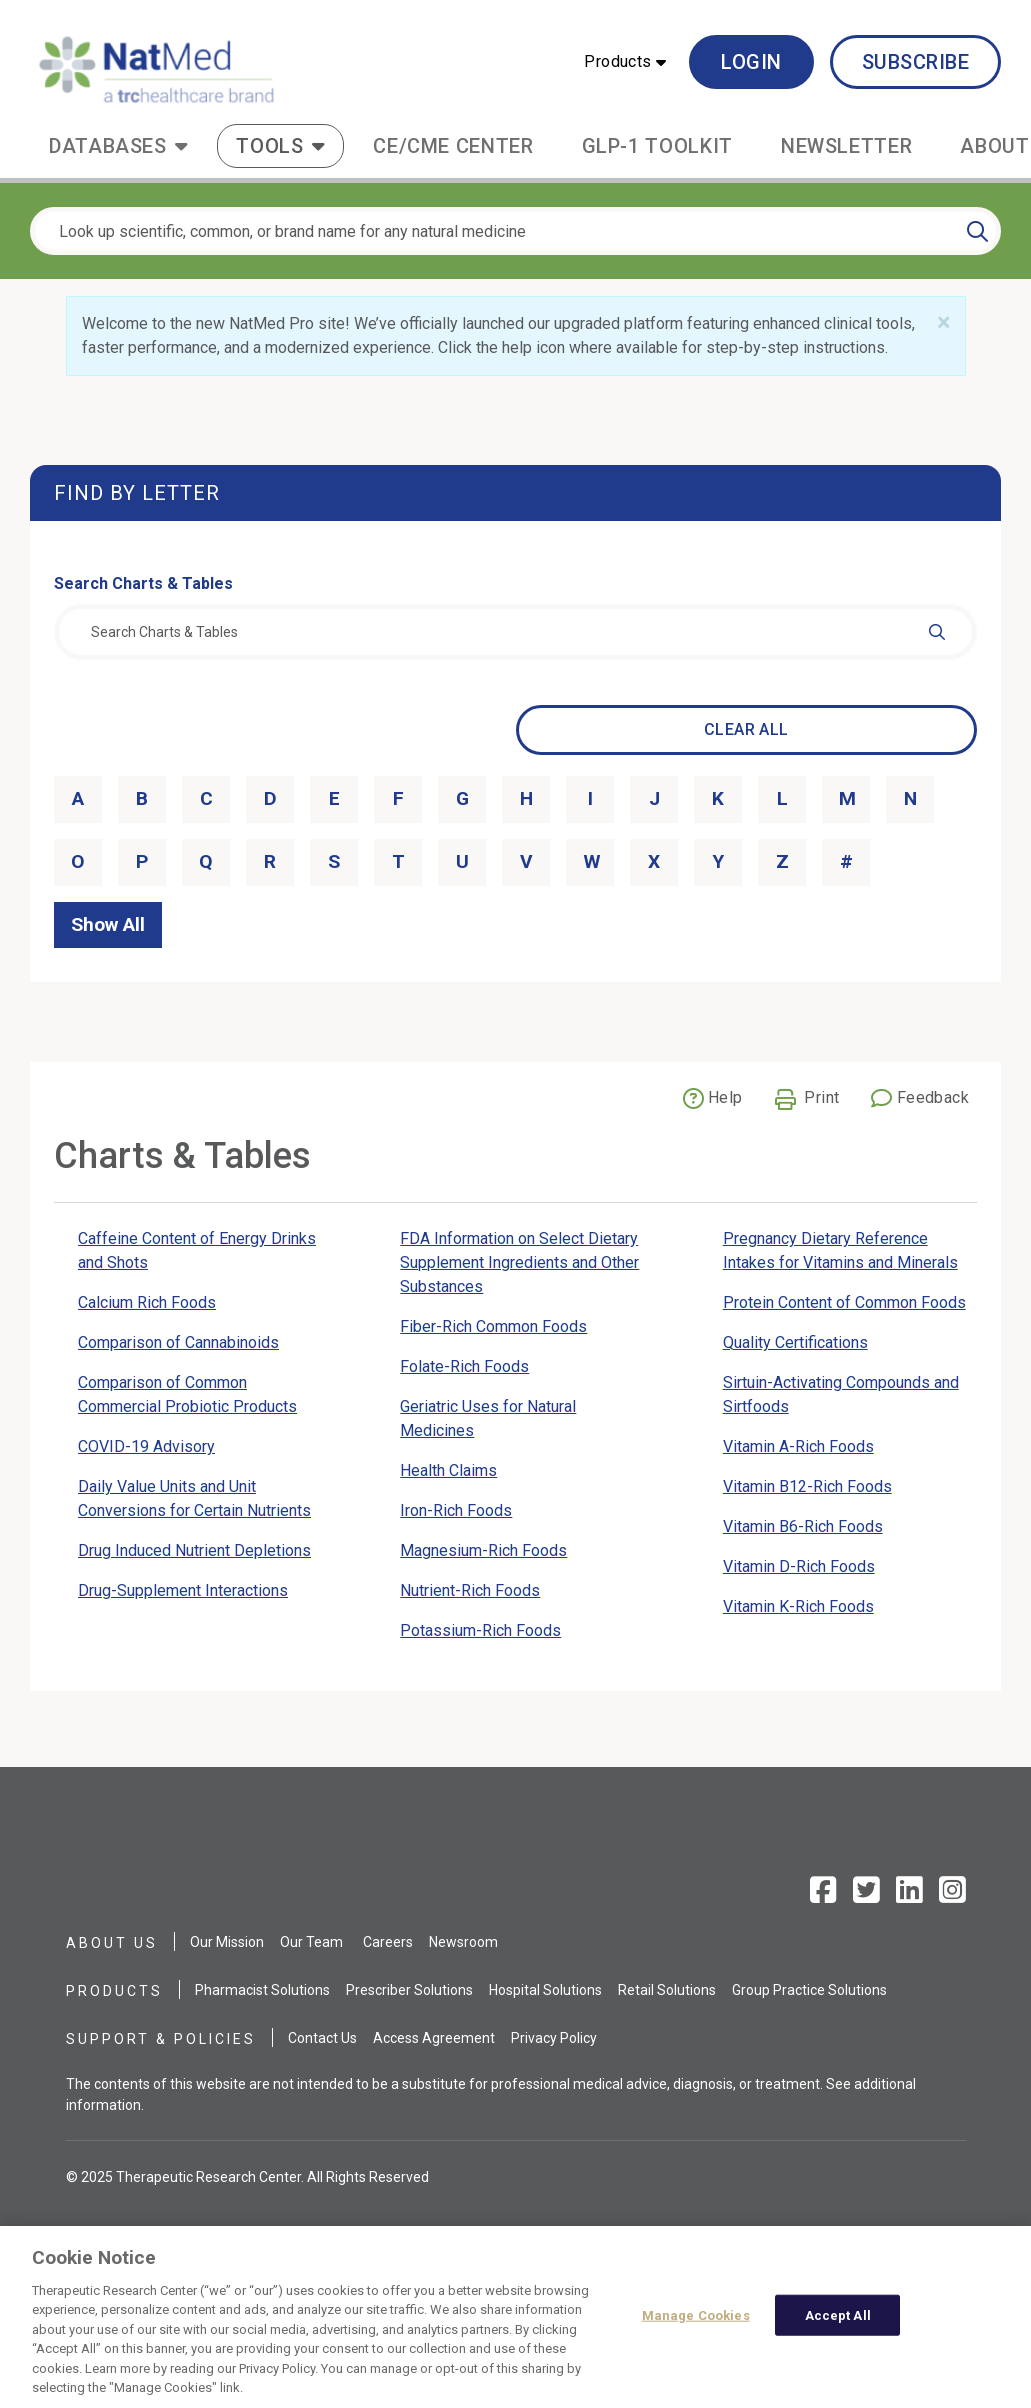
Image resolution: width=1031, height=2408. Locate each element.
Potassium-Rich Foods (480, 1630)
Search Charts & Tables (143, 583)
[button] (625, 62)
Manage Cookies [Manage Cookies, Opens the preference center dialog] (696, 2324)
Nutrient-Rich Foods (470, 1590)
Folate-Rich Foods (464, 1366)
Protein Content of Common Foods (844, 1302)
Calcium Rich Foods (147, 1302)
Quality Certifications (795, 1342)
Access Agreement (434, 2038)
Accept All (838, 2324)
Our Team (311, 1942)
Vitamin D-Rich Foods (799, 1566)
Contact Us (322, 2038)
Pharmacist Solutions (262, 1990)
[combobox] (515, 632)
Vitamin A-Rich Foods (798, 1446)
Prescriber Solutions (409, 1990)
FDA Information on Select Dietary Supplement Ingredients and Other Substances (519, 1262)
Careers (388, 1942)
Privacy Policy (554, 2038)
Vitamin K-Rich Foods (798, 1606)
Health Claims (448, 1470)
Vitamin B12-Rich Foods (807, 1486)
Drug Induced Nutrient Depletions (194, 1550)
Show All (108, 924)
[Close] (944, 323)
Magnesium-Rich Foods (483, 1550)
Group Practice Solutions (809, 1990)
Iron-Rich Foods (456, 1510)
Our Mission (227, 1942)
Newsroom (463, 1942)
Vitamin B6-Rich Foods (803, 1526)
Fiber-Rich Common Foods (493, 1326)
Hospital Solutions (545, 1990)
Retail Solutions (667, 1990)
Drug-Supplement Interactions (183, 1590)
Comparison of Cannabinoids (178, 1342)
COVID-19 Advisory (146, 1446)
